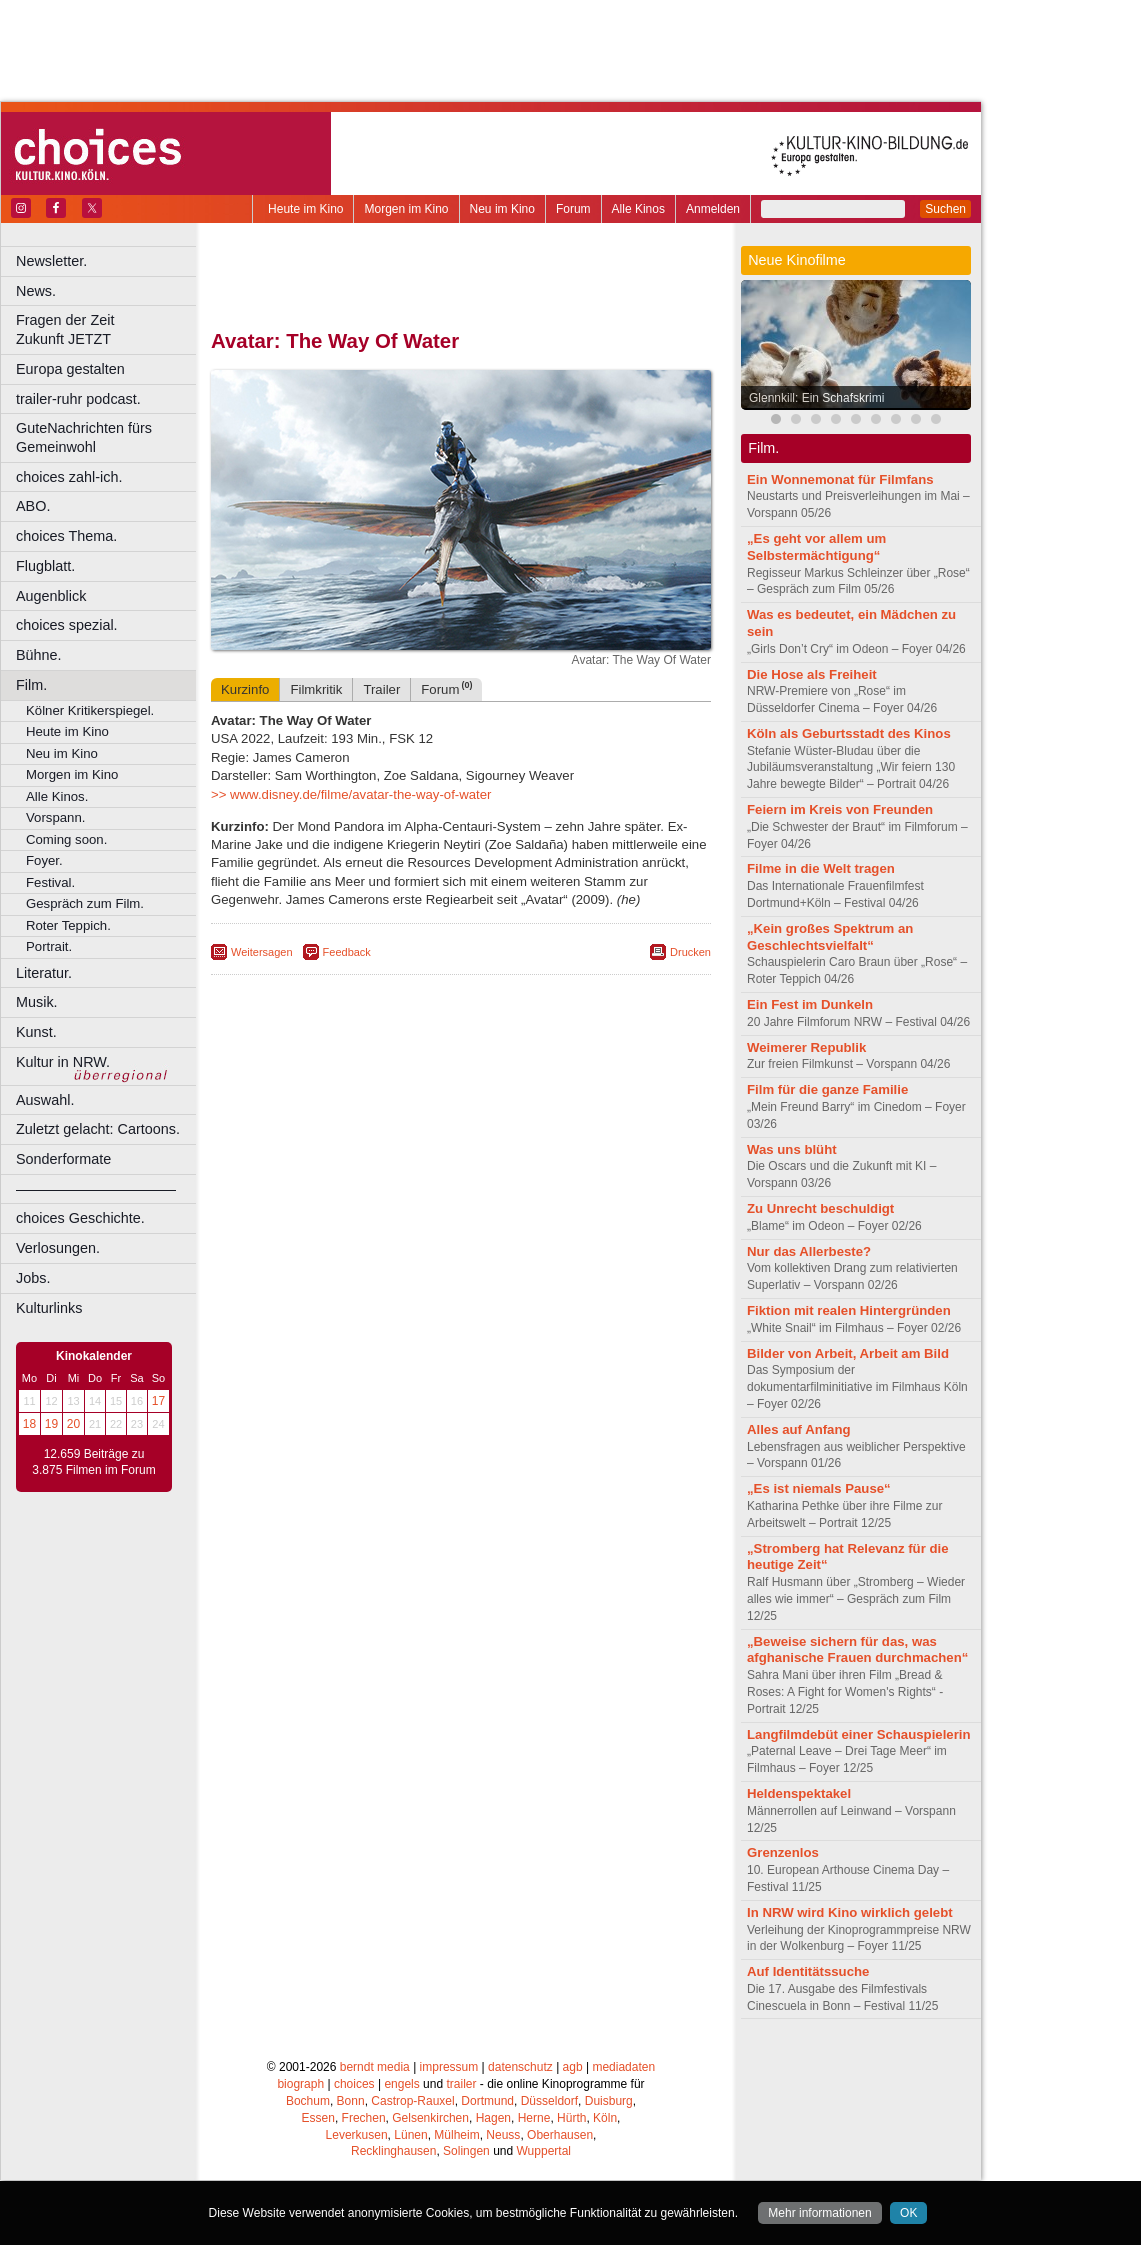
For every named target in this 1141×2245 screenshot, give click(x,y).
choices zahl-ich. (69, 477)
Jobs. (33, 1278)
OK (908, 2213)
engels (401, 2084)
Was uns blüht (792, 1149)
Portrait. (49, 946)
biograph (300, 2084)
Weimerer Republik (806, 1047)
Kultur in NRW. (63, 1062)
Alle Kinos (638, 209)
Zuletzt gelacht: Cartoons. (98, 1129)
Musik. (37, 1002)
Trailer (381, 689)
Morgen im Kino (406, 209)
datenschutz (520, 2067)
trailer (461, 2084)
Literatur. (44, 973)
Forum (573, 209)
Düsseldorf (549, 2101)
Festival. (50, 882)
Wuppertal (544, 2151)
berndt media (375, 2067)
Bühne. (39, 655)
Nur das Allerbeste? (809, 1251)
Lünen (410, 2135)
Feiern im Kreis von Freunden (840, 809)
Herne (534, 2118)
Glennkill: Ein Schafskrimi (816, 398)
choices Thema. (66, 536)
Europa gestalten (70, 369)
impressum (449, 2067)
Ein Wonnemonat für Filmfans (840, 479)
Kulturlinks (49, 1308)
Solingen (466, 2151)
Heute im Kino (305, 209)
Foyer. (44, 860)
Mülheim (456, 2135)
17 (158, 1401)
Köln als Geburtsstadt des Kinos (849, 733)
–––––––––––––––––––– (96, 1189)
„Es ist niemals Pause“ (819, 1488)
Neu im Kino (502, 209)
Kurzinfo (245, 689)
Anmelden (713, 209)
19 (51, 1424)
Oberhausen (560, 2135)
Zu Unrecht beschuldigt (820, 1208)
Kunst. (36, 1032)
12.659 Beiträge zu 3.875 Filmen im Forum (93, 1462)
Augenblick (51, 596)
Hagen (493, 2118)
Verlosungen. (58, 1248)
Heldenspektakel (799, 1793)
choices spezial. (67, 625)
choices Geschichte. (80, 1218)
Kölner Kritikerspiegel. (90, 710)
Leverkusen (357, 2135)
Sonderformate (63, 1159)
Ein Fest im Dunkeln (810, 1004)
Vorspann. (55, 817)
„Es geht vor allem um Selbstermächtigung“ (816, 547)
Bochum (308, 2101)
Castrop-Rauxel (412, 2101)
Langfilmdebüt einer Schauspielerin (859, 1734)
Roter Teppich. (68, 925)
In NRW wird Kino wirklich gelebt (850, 1912)
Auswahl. (45, 1100)
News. (36, 291)
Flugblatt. (45, 566)
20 (73, 1424)
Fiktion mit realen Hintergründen (849, 1310)
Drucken (690, 952)
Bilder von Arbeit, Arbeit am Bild (848, 1353)
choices (354, 2084)
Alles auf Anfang (799, 1429)
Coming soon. (66, 839)
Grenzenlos (783, 1852)
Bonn (351, 2101)
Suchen (945, 209)
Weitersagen (262, 952)
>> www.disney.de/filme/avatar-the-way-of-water (351, 794)
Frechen (364, 2118)
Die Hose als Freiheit (812, 674)
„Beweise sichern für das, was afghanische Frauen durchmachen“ (857, 1650)
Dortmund (487, 2101)
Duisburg (609, 2101)
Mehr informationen (819, 2213)
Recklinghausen (393, 2151)
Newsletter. (51, 261)
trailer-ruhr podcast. (78, 399)
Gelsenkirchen (430, 2118)
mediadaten (623, 2067)
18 (29, 1424)
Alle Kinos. (57, 796)
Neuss (503, 2135)
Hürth (571, 2118)
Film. (31, 685)
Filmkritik (316, 689)
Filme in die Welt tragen (821, 868)
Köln (605, 2118)
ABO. (33, 506)
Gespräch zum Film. (85, 903)
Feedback (347, 952)
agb (573, 2067)
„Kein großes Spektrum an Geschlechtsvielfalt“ (830, 937)
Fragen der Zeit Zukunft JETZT (108, 329)
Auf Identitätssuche (808, 1971)
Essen (318, 2118)
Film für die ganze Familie (827, 1089)
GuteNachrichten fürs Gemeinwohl (84, 437)
